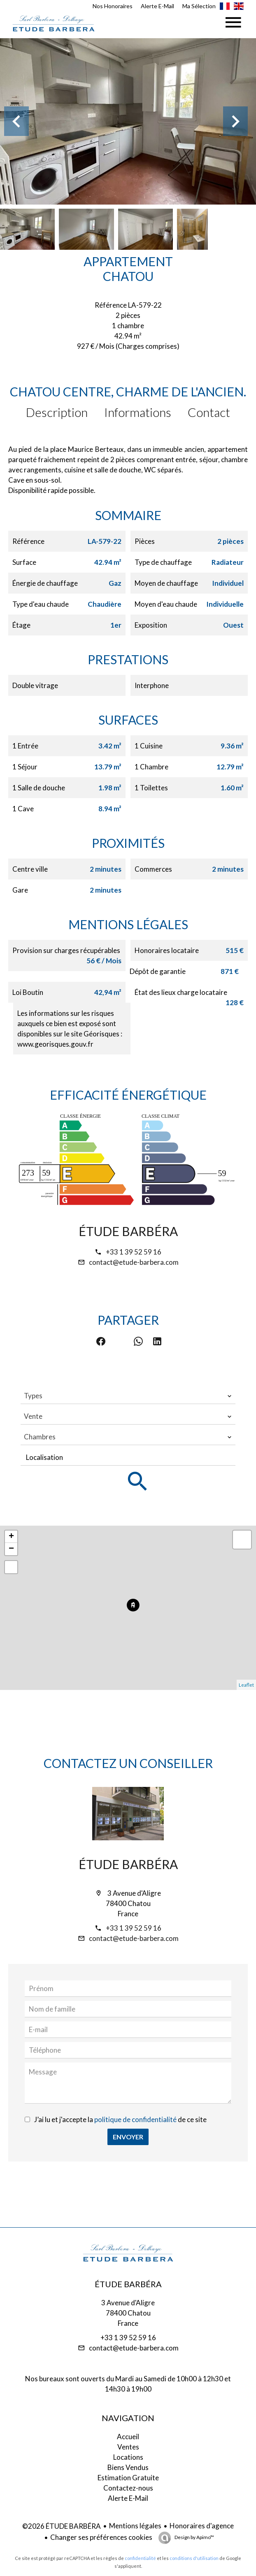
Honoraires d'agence (202, 2525)
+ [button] (11, 1537)
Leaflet (246, 1684)
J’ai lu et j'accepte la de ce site (120, 2119)
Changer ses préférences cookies (101, 2537)
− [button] (11, 1549)
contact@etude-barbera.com (134, 1262)
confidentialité (140, 2558)
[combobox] (128, 1396)
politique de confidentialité (135, 2119)
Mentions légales (135, 2525)
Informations (137, 412)
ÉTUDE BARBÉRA (128, 1231)
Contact (209, 412)
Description (57, 412)
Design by (194, 2537)
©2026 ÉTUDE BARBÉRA (61, 2526)
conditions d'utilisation (194, 2558)
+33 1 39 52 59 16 (133, 1252)
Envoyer (128, 2137)
